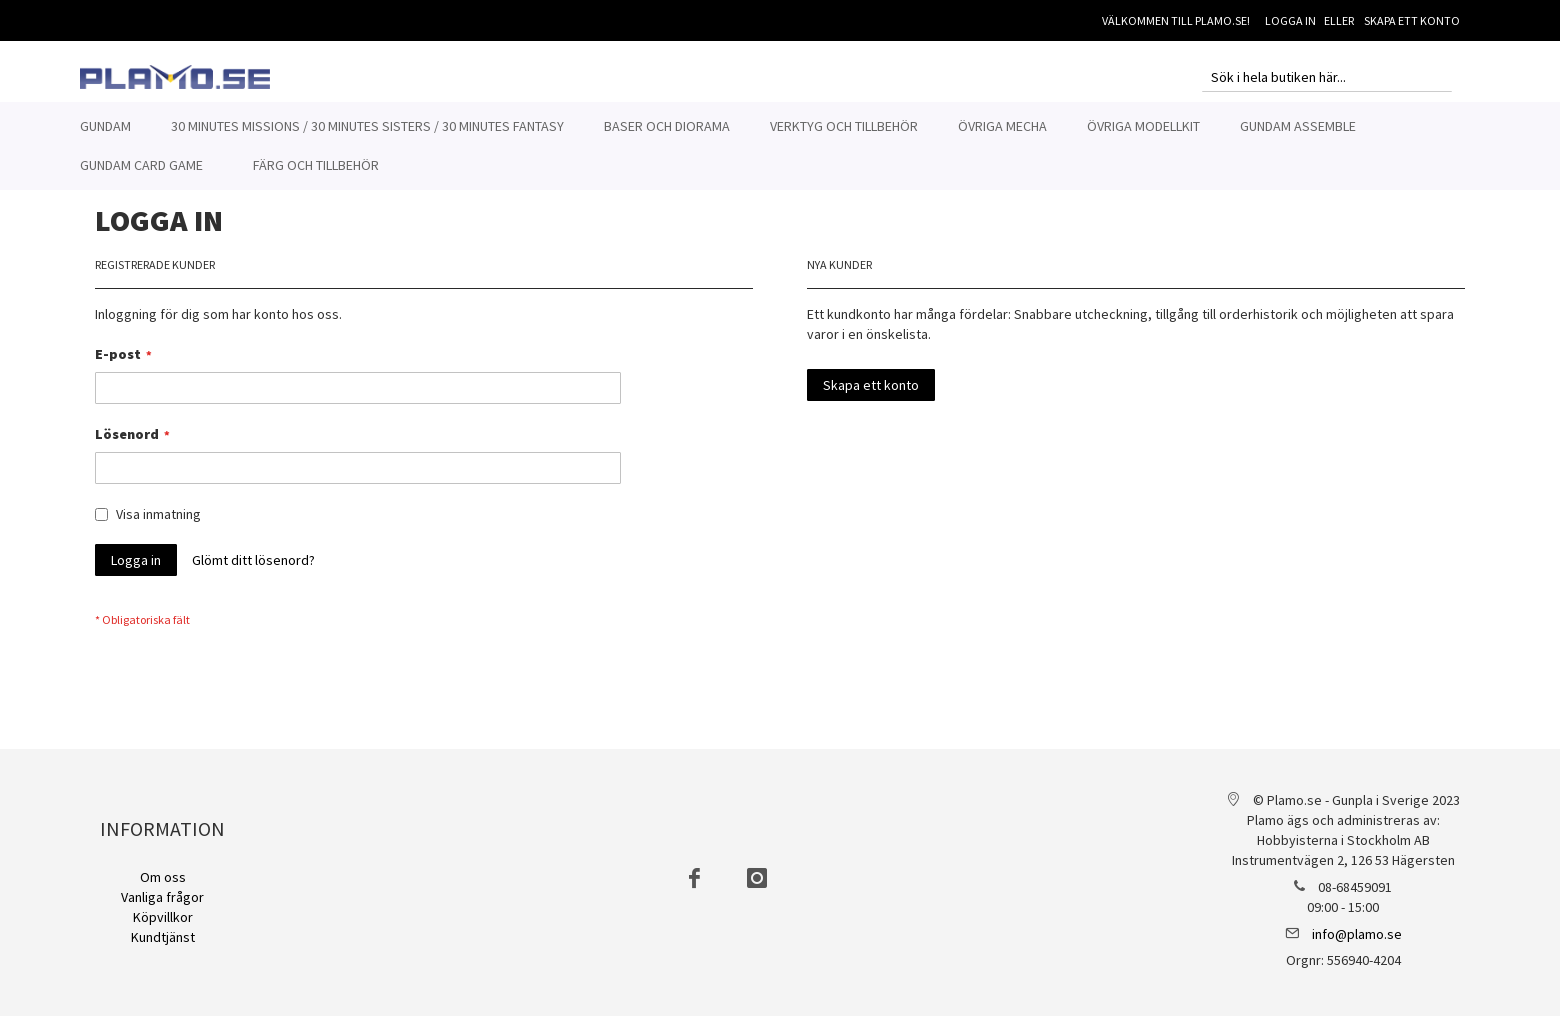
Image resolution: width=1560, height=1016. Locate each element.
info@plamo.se (1357, 934)
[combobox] (1327, 77)
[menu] (780, 146)
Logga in (1290, 20)
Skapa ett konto (1412, 20)
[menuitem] (105, 126)
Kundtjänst (163, 937)
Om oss (163, 877)
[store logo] (175, 77)
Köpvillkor (163, 917)
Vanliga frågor (162, 897)
